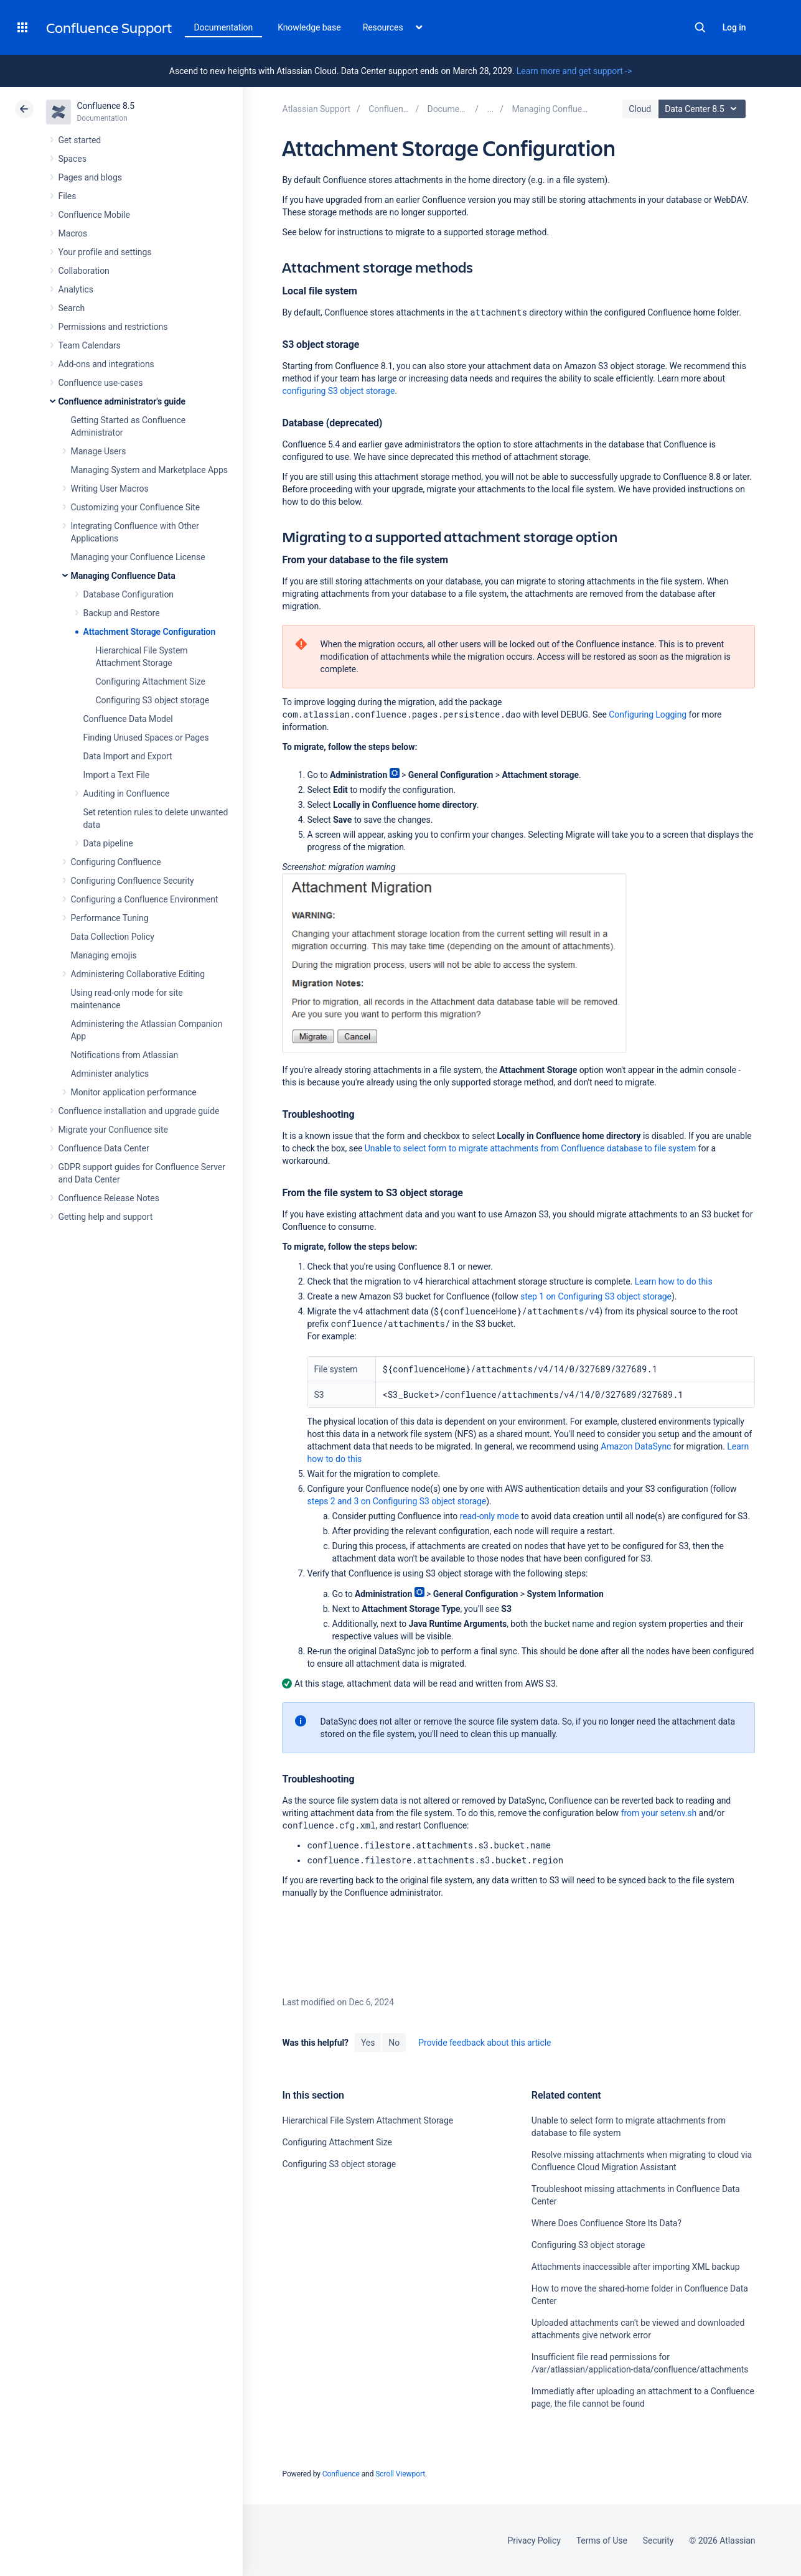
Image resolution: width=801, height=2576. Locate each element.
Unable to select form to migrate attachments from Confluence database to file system (530, 1148)
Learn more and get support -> (574, 71)
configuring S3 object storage (338, 391)
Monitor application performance (134, 1092)
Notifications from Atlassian (125, 1055)
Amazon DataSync (636, 1446)
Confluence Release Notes (109, 1198)
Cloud (640, 109)
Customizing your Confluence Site (135, 507)
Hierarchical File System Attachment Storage (367, 2120)
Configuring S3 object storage (153, 700)
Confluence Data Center (104, 1148)
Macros (73, 233)
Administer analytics (110, 1074)
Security (658, 2541)
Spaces (73, 159)
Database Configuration (128, 594)
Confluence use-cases (101, 383)
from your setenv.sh (658, 1813)
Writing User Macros (110, 489)
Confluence (341, 2474)
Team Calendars (90, 345)
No (394, 2043)
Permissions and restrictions (113, 327)
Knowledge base (309, 27)
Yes (368, 2043)
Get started (80, 140)
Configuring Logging (647, 714)
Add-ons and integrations (106, 364)
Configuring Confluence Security (132, 881)
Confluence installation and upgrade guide (139, 1111)
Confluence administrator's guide (122, 401)
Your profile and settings (105, 252)
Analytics (76, 289)
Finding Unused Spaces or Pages (146, 737)
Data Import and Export (127, 756)
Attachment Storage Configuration (149, 632)
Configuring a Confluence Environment (144, 899)
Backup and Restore (121, 613)
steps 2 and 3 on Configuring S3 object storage (396, 1501)
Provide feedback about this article (484, 2043)
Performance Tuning (110, 918)
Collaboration (84, 271)
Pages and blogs (90, 177)
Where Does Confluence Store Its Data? (607, 2223)
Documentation (223, 27)
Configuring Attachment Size (150, 681)
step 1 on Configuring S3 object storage (596, 1296)
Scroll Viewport (400, 2474)
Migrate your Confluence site (113, 1130)
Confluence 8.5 (106, 106)
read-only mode (489, 1516)
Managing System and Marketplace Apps (149, 470)
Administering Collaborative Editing (138, 974)
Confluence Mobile (94, 215)
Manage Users (98, 451)
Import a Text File (116, 775)
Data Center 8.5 (703, 109)
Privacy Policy (534, 2541)
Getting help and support (106, 1217)
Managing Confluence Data (123, 576)
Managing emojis (104, 955)
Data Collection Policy (112, 937)
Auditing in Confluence (126, 794)
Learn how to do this (674, 1281)
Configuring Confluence (116, 862)
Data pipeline (108, 843)
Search (700, 27)
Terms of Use (601, 2541)
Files (68, 196)
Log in (734, 27)
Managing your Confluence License (138, 557)
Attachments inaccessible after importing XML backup (636, 2267)
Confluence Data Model (128, 719)
